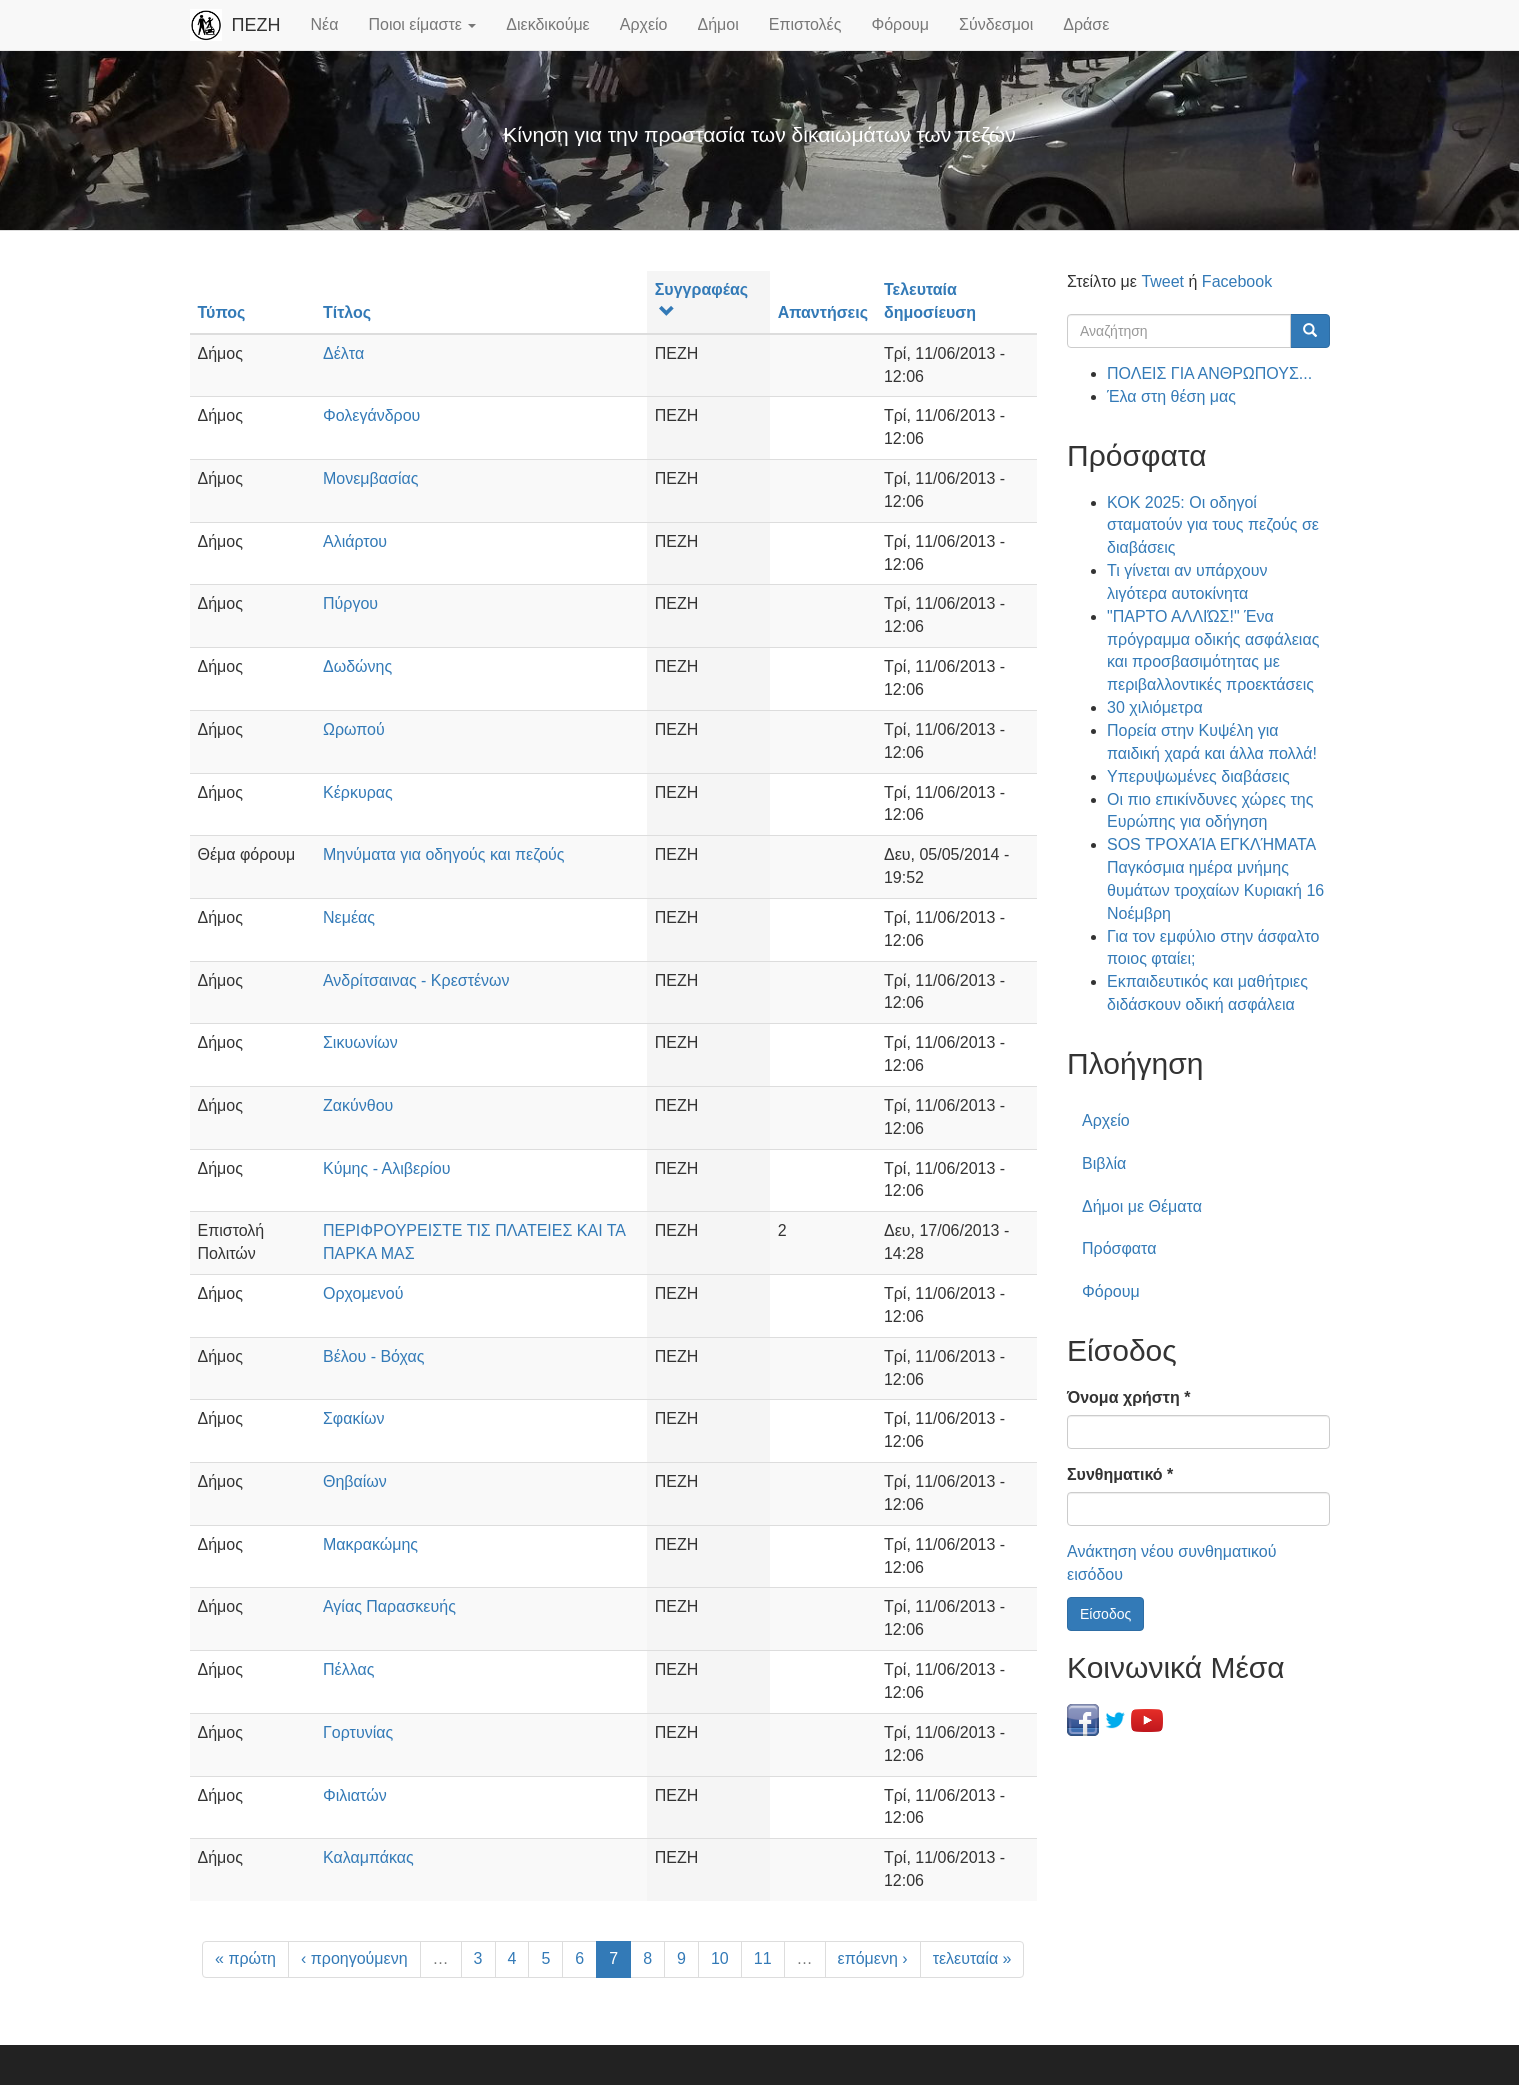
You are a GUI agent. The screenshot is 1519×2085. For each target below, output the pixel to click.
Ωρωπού (354, 729)
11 (763, 1958)
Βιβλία (1104, 1163)
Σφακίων (354, 1418)
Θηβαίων (355, 1481)
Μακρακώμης (370, 1544)
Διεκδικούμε (547, 24)
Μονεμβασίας (370, 478)
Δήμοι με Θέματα (1142, 1206)
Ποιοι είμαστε (422, 24)
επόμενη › (873, 1958)
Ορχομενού (363, 1293)
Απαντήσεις (823, 312)
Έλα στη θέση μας (1171, 396)
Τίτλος (347, 312)
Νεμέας (349, 917)
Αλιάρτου (355, 541)
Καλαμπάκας (368, 1857)
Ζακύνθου (358, 1105)
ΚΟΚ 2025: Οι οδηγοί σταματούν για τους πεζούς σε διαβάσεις (1213, 525)
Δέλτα (343, 353)
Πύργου (350, 603)
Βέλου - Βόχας (374, 1356)
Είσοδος (1105, 1614)
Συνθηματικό (1120, 1474)
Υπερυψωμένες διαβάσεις (1198, 776)
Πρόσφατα (1119, 1248)
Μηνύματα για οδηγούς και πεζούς (444, 854)
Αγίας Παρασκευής (389, 1606)
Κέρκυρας (358, 792)
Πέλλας (348, 1669)
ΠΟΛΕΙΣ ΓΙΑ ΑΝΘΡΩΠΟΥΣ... (1209, 373)
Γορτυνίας (358, 1732)
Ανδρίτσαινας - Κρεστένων (416, 980)
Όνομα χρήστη (1128, 1397)
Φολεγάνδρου (371, 415)
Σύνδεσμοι (996, 24)
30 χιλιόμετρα (1155, 707)
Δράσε (1086, 24)
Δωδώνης (357, 666)
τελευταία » (972, 1958)
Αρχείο (644, 24)
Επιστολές (805, 24)
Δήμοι (718, 24)
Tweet (1162, 281)
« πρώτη (245, 1958)
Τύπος (222, 312)
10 (720, 1958)
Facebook (1237, 281)
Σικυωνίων (360, 1042)
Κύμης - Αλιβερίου (386, 1168)
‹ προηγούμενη (354, 1958)
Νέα (325, 24)
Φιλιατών (355, 1795)
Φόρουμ (900, 24)
